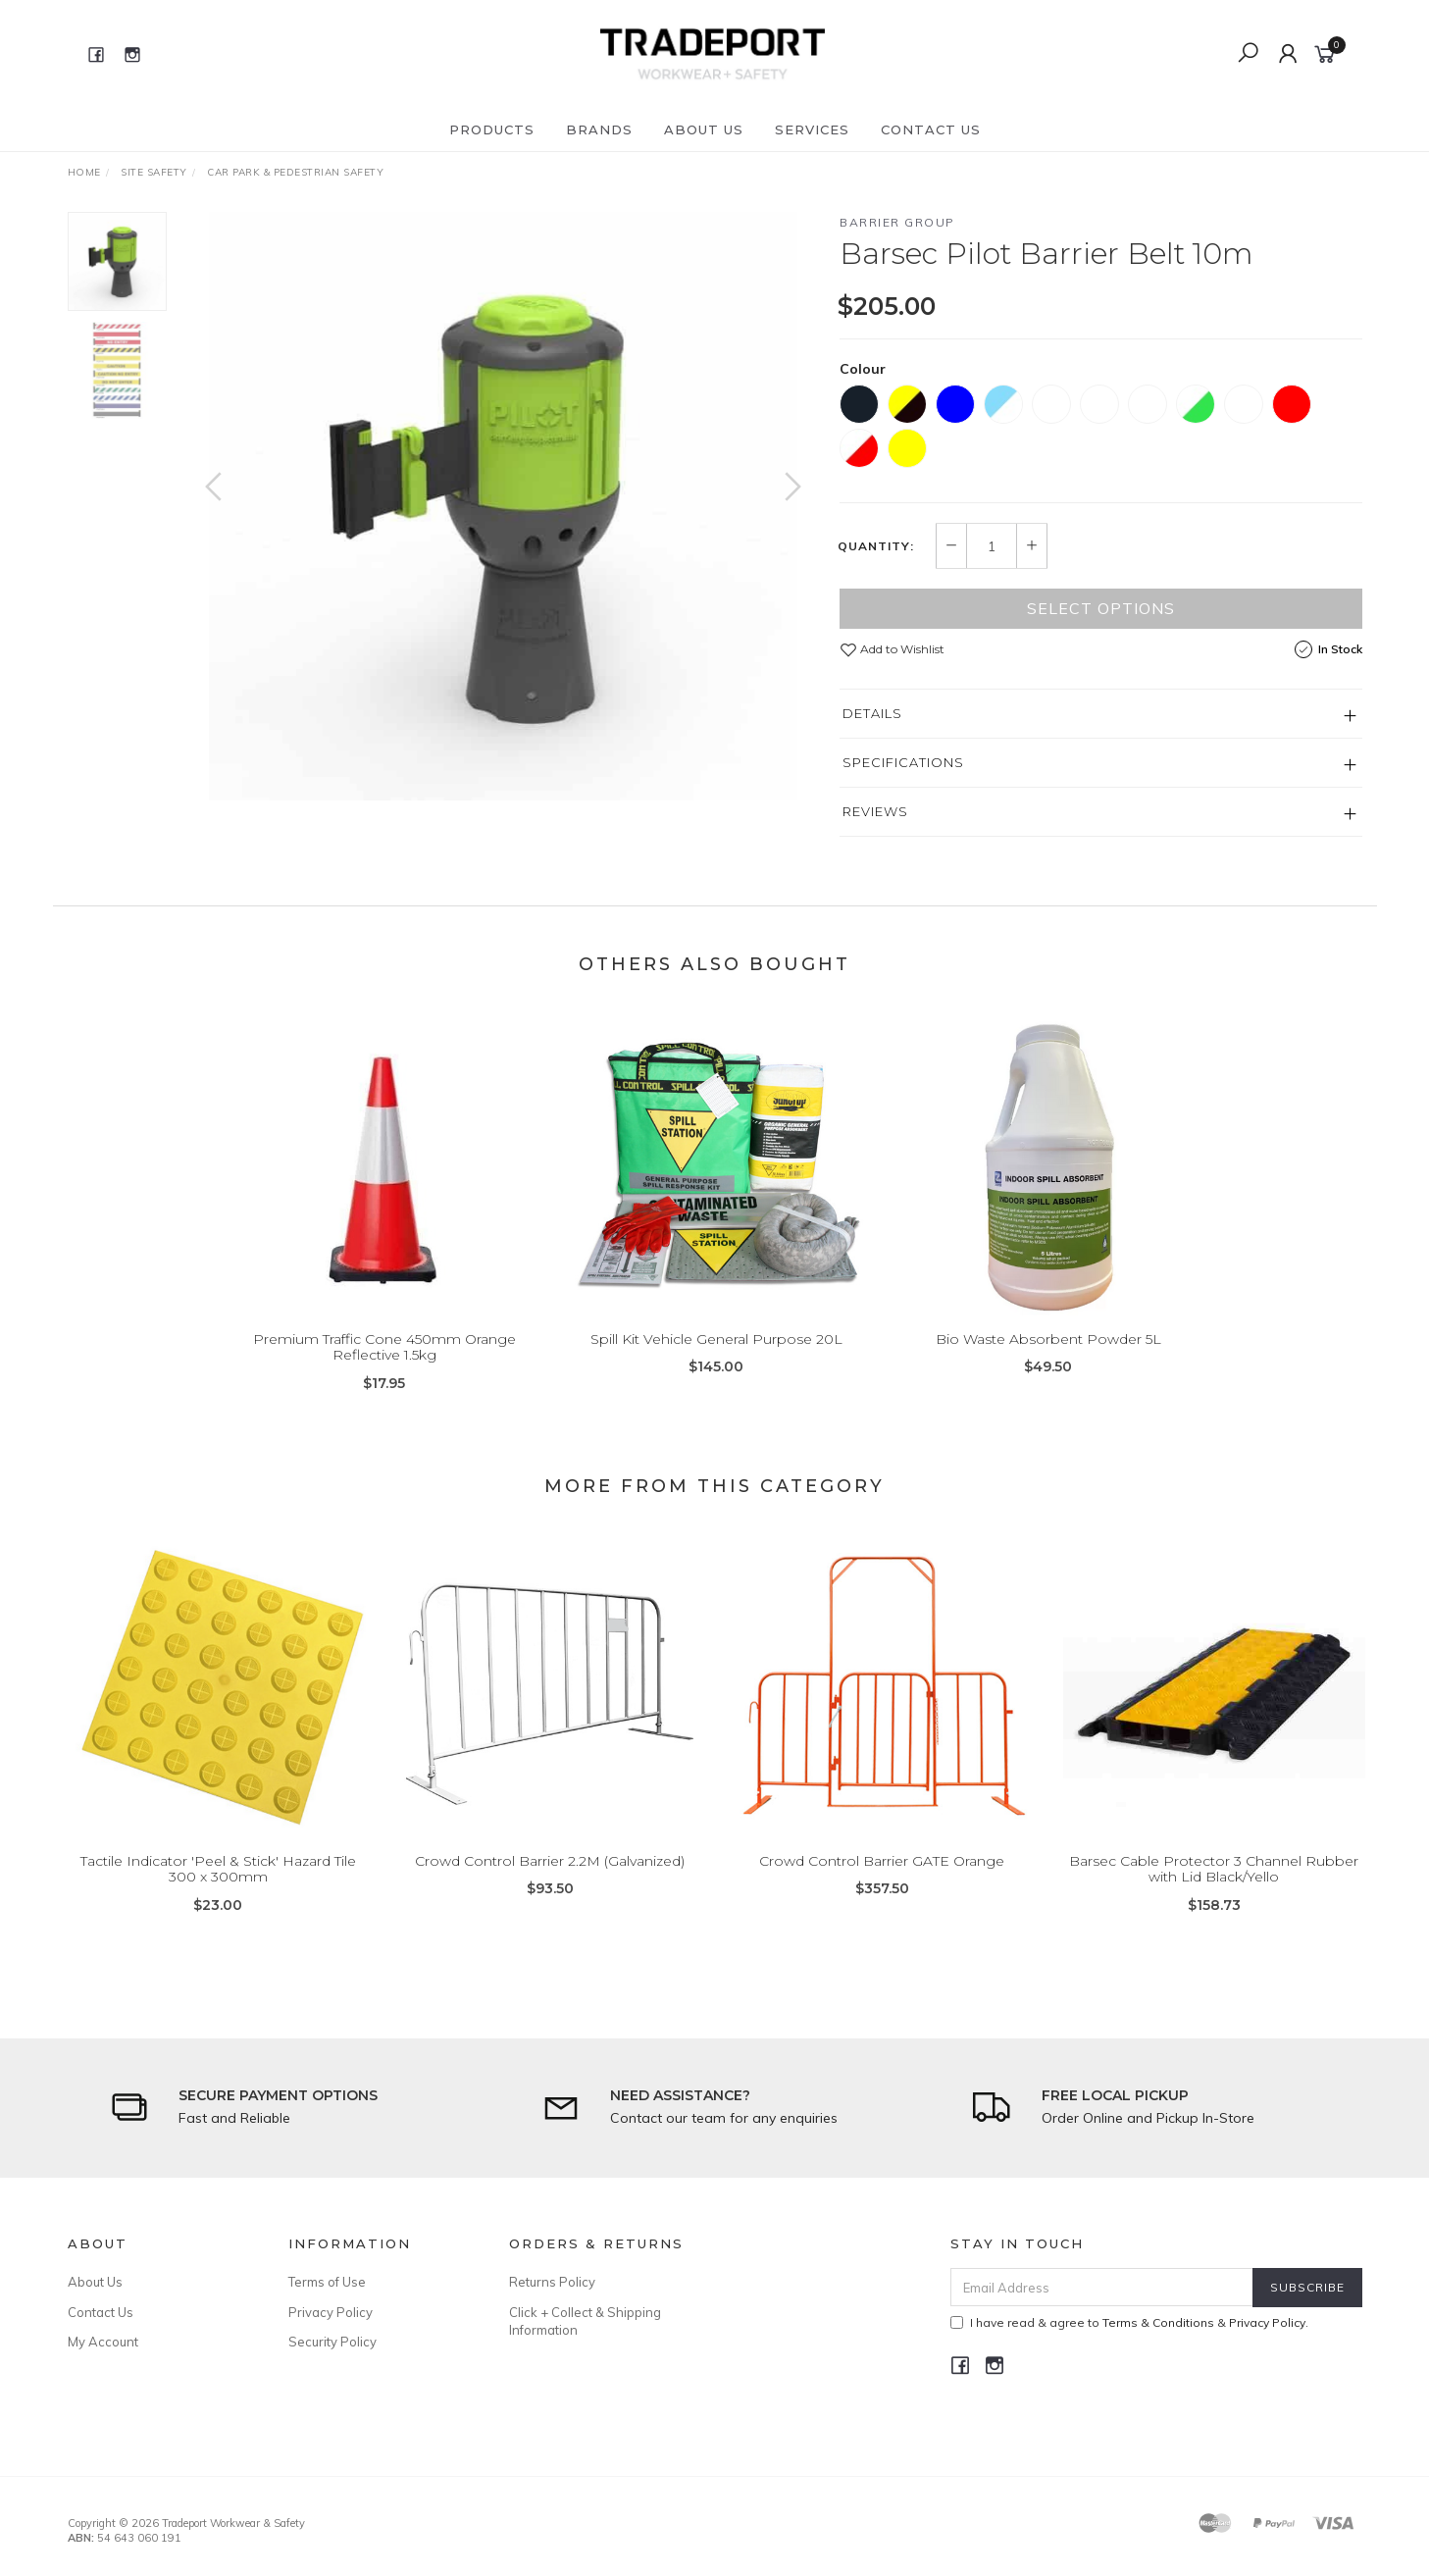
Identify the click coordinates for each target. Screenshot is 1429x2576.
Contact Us (931, 129)
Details (872, 713)
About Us (703, 129)
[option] (503, 506)
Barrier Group (897, 222)
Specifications (903, 762)
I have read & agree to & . (1129, 2322)
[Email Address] (1101, 2287)
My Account (103, 2341)
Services (812, 129)
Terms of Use (327, 2282)
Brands (599, 129)
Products (492, 129)
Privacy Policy (330, 2312)
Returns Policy (552, 2282)
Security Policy (332, 2341)
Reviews (875, 811)
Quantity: (876, 546)
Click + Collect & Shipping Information (585, 2321)
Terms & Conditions (1158, 2322)
